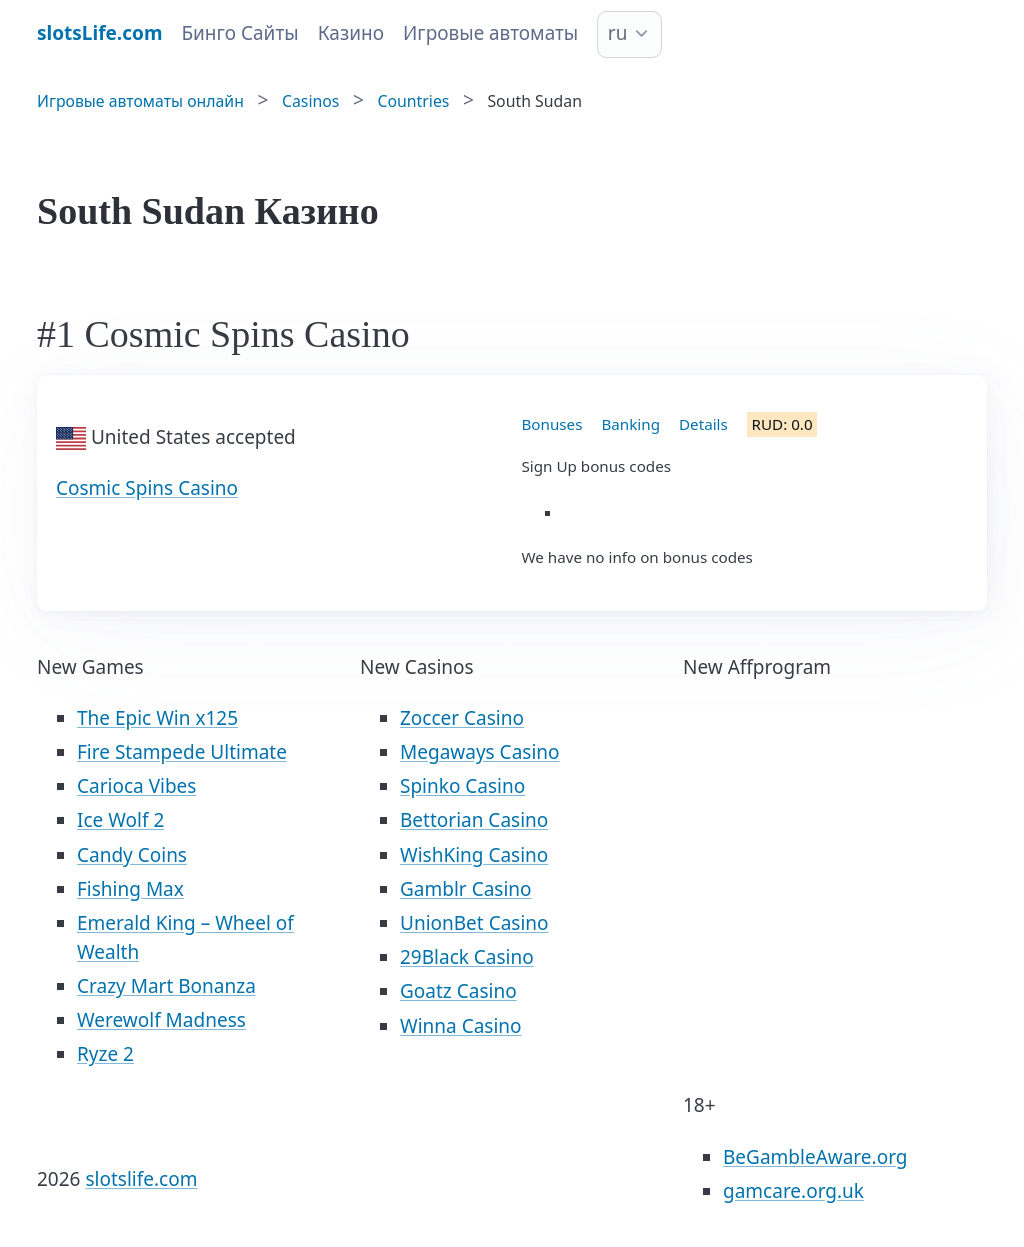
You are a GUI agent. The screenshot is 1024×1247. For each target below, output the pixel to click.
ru (618, 33)
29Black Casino (467, 957)
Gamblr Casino (466, 889)
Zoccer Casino (462, 718)
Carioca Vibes (136, 786)
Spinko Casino (462, 786)
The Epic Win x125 (157, 718)
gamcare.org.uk (793, 1191)
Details (703, 424)
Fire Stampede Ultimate (182, 752)
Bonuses (552, 424)
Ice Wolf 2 (120, 820)
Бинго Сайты (239, 33)
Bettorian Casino (474, 820)
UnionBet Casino (474, 923)
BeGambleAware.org (815, 1157)
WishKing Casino (474, 855)
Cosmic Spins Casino (147, 488)
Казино (351, 33)
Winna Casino (461, 1026)
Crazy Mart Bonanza (166, 986)
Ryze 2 (105, 1054)
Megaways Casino (480, 752)
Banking (630, 424)
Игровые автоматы (490, 33)
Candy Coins (132, 855)
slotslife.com (141, 1179)
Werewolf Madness (161, 1020)
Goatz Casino (458, 991)
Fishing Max (130, 889)
